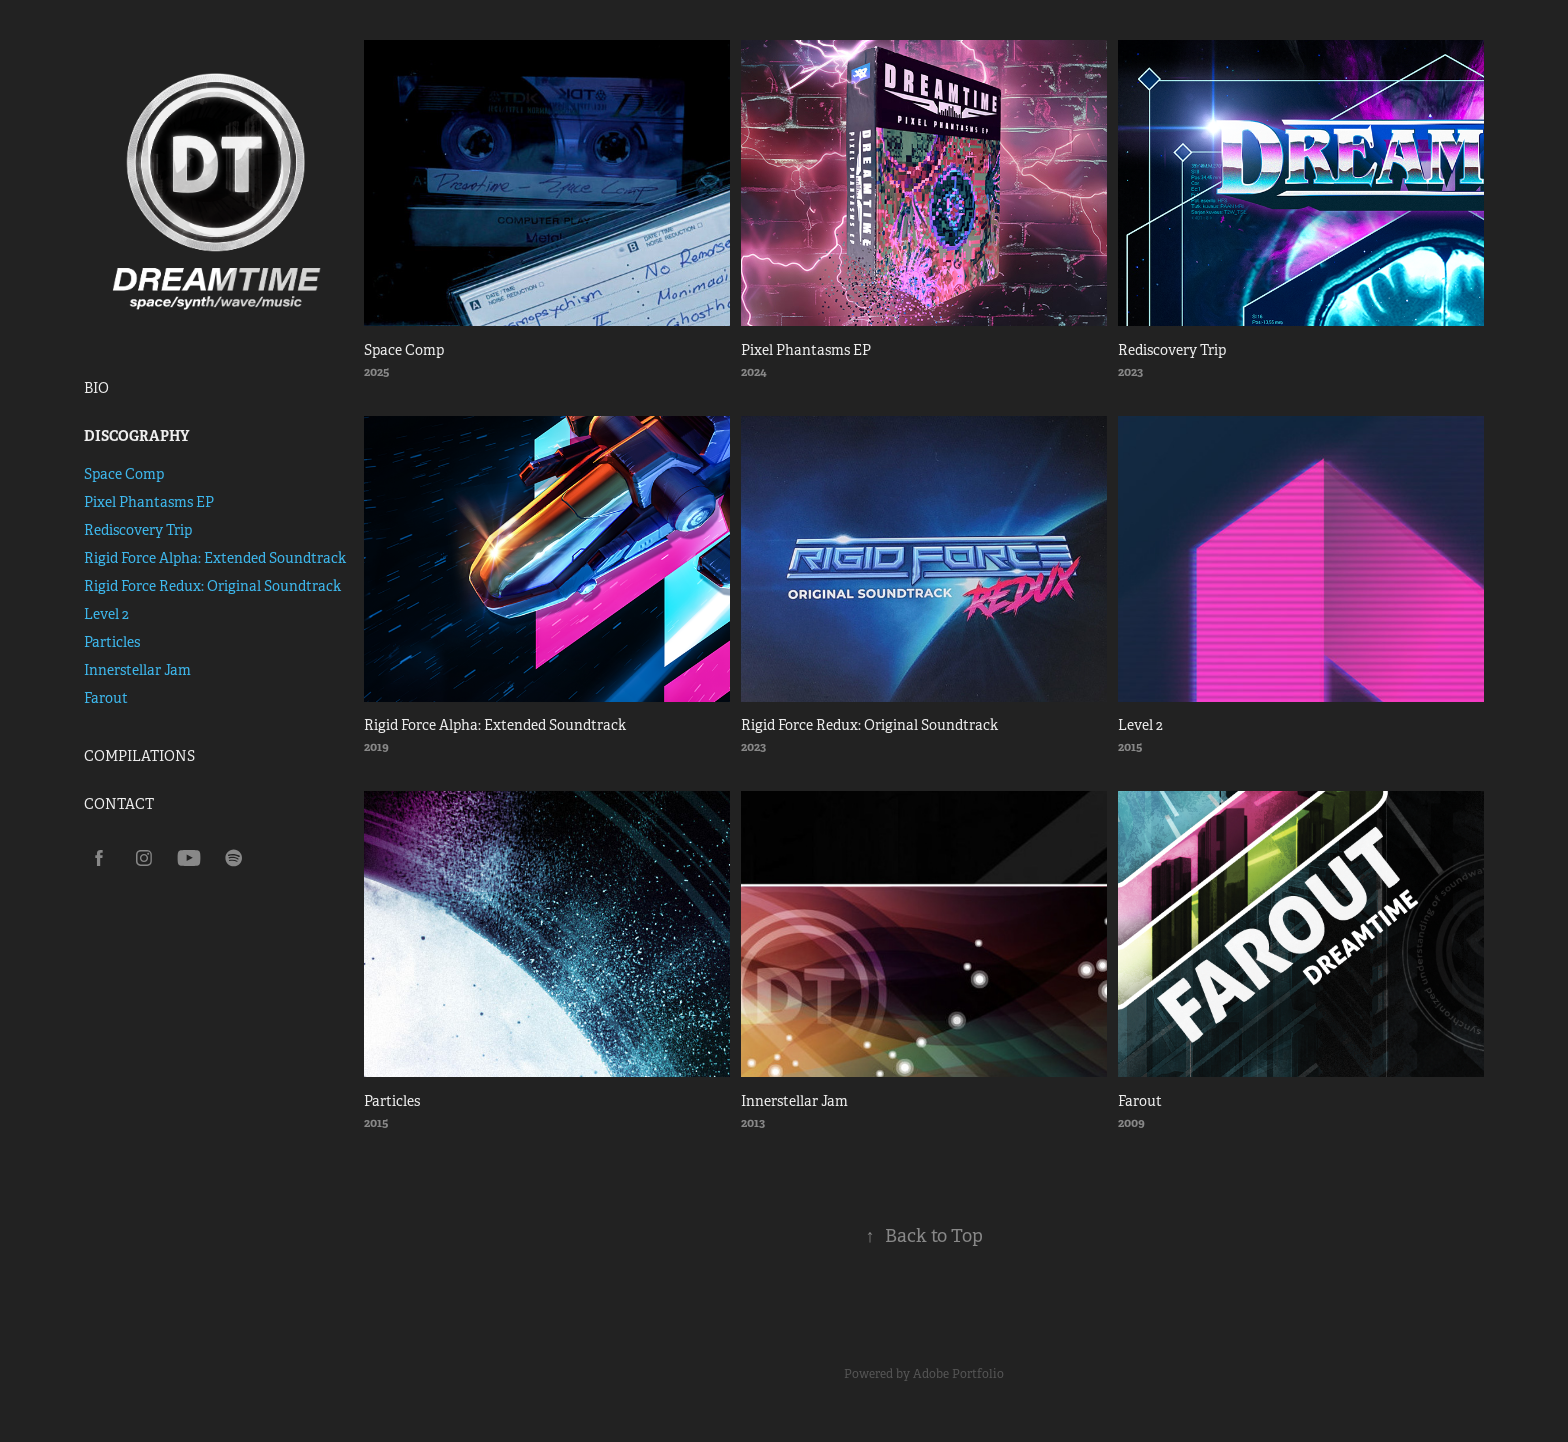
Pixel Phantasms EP (149, 502)
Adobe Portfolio (958, 1374)
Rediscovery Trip (138, 530)
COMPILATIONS (139, 756)
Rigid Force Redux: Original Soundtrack (212, 586)
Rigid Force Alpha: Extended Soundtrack (215, 558)
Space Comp (124, 474)
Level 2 (106, 614)
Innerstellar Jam (137, 670)
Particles (112, 642)
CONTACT (119, 804)
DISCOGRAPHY (136, 436)
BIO (96, 388)
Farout (106, 698)
